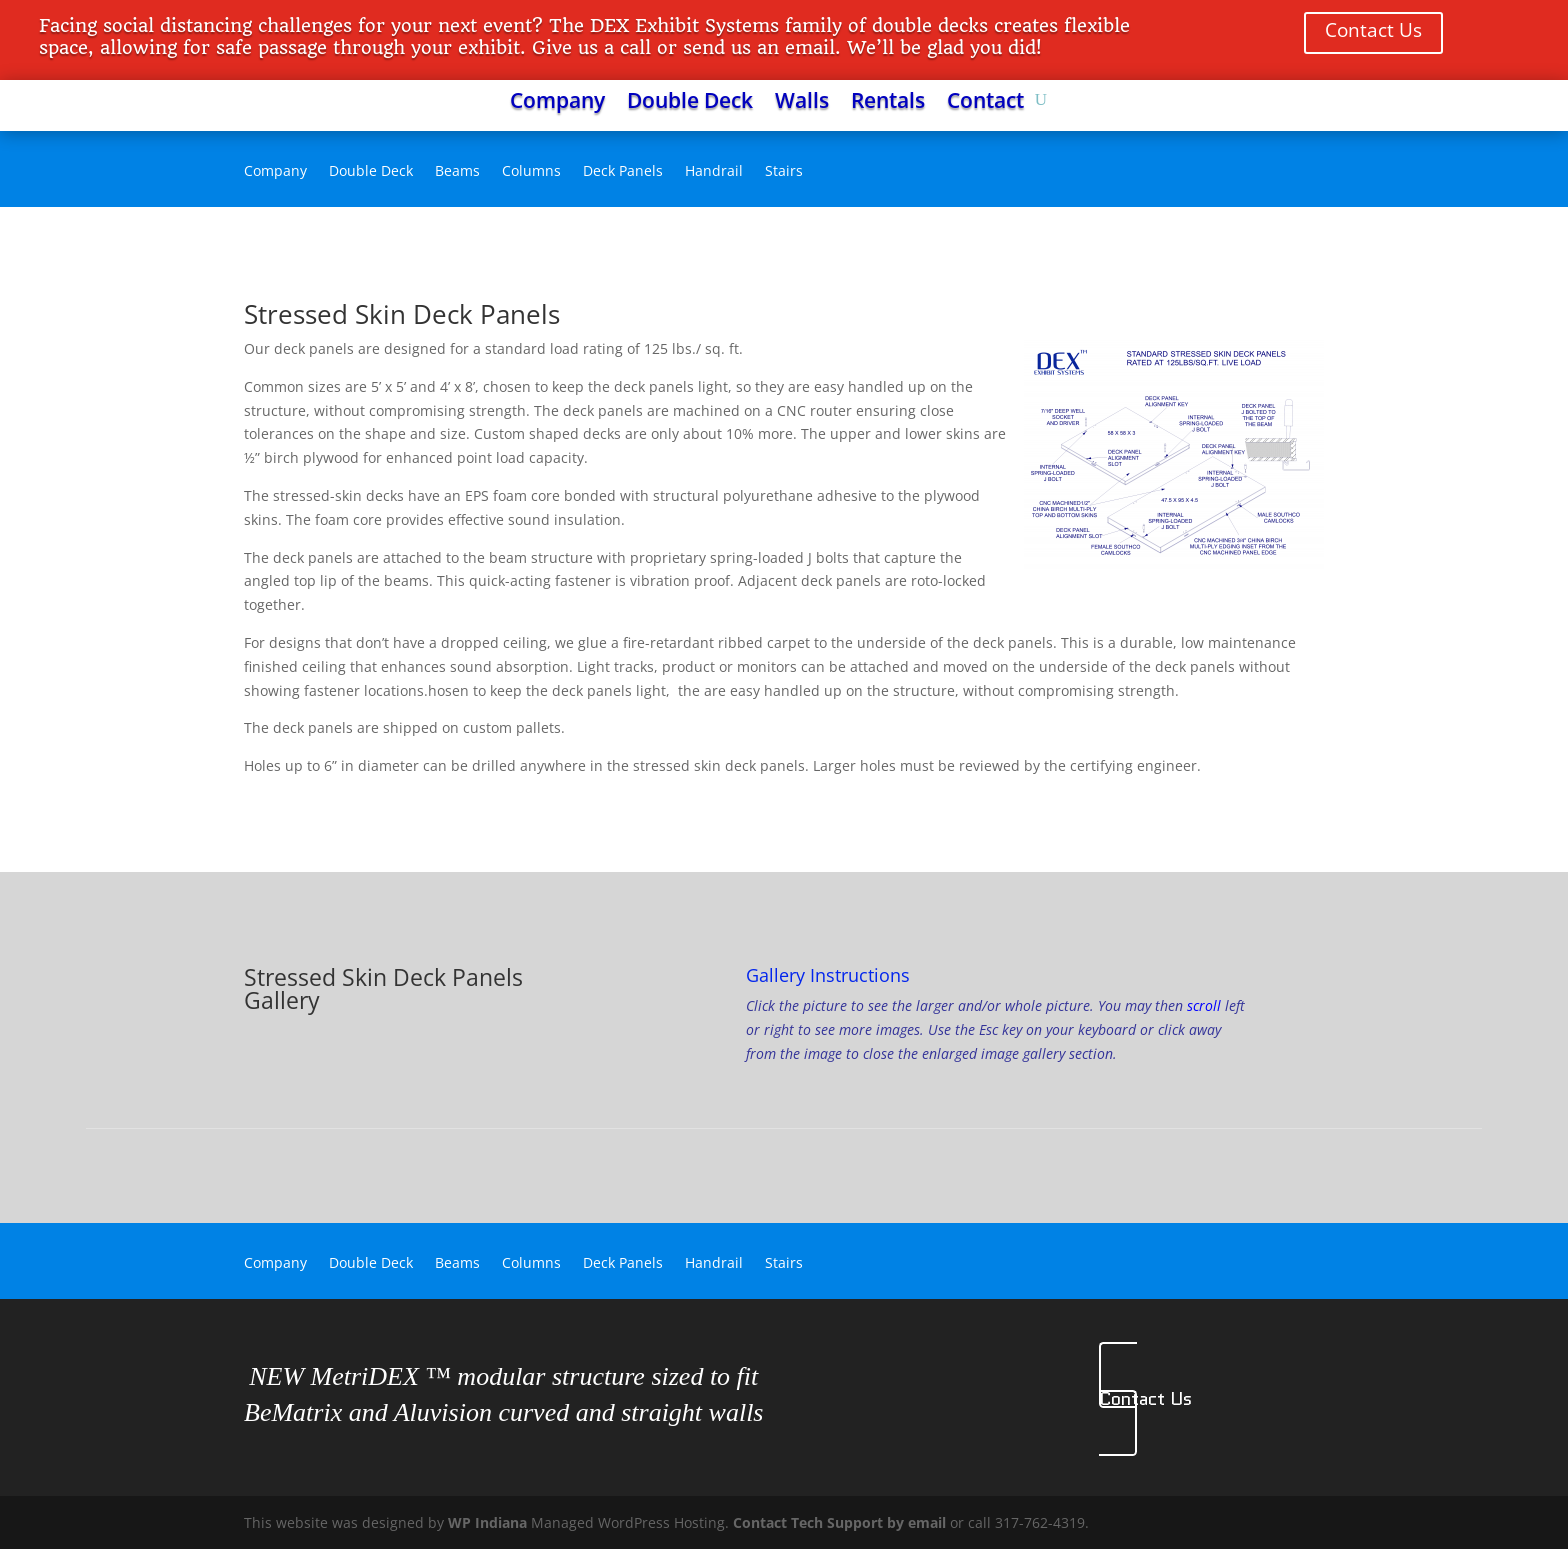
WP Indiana (487, 1522)
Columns (531, 172)
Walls (802, 103)
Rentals (888, 103)
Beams (457, 172)
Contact (985, 103)
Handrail (714, 172)
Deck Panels (623, 172)
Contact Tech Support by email (839, 1522)
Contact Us (1373, 30)
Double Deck (690, 103)
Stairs (784, 172)
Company (557, 103)
